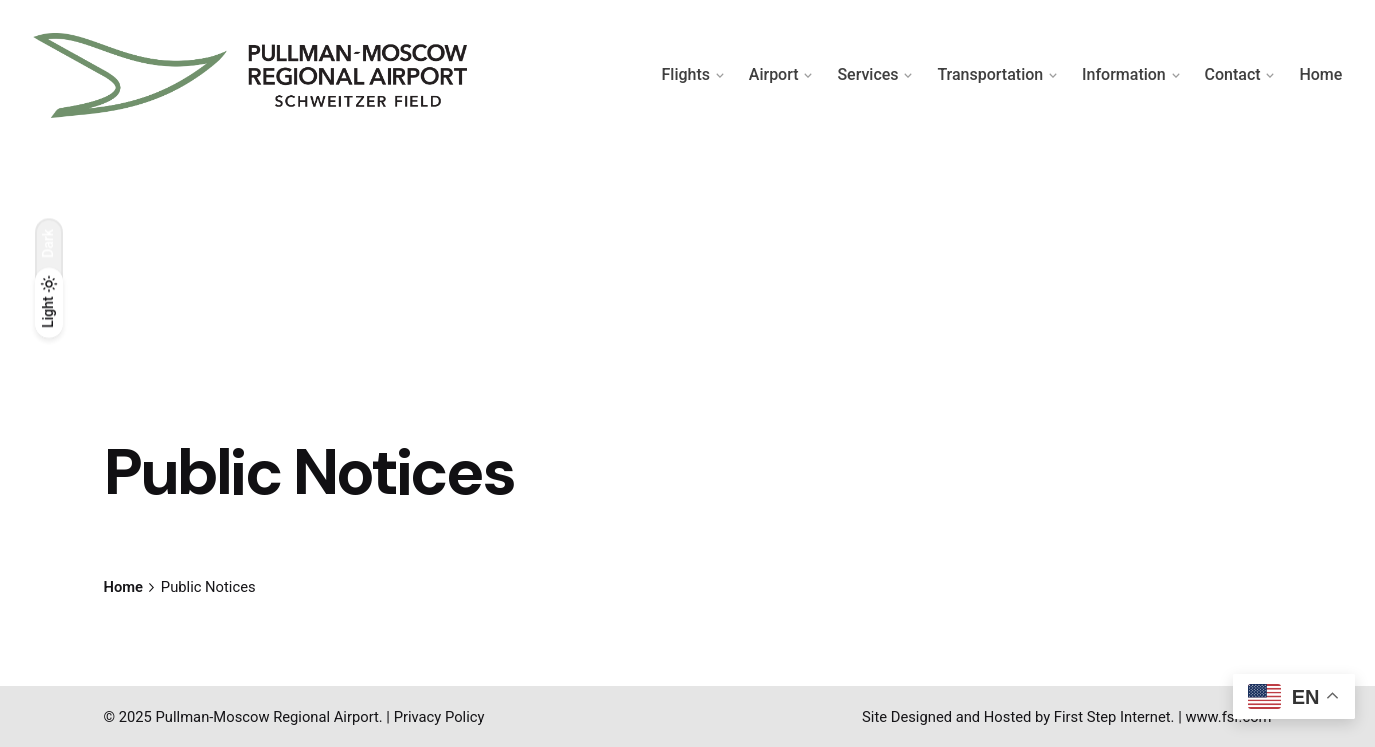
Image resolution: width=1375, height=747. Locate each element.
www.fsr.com (1228, 717)
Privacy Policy (439, 717)
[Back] (49, 199)
